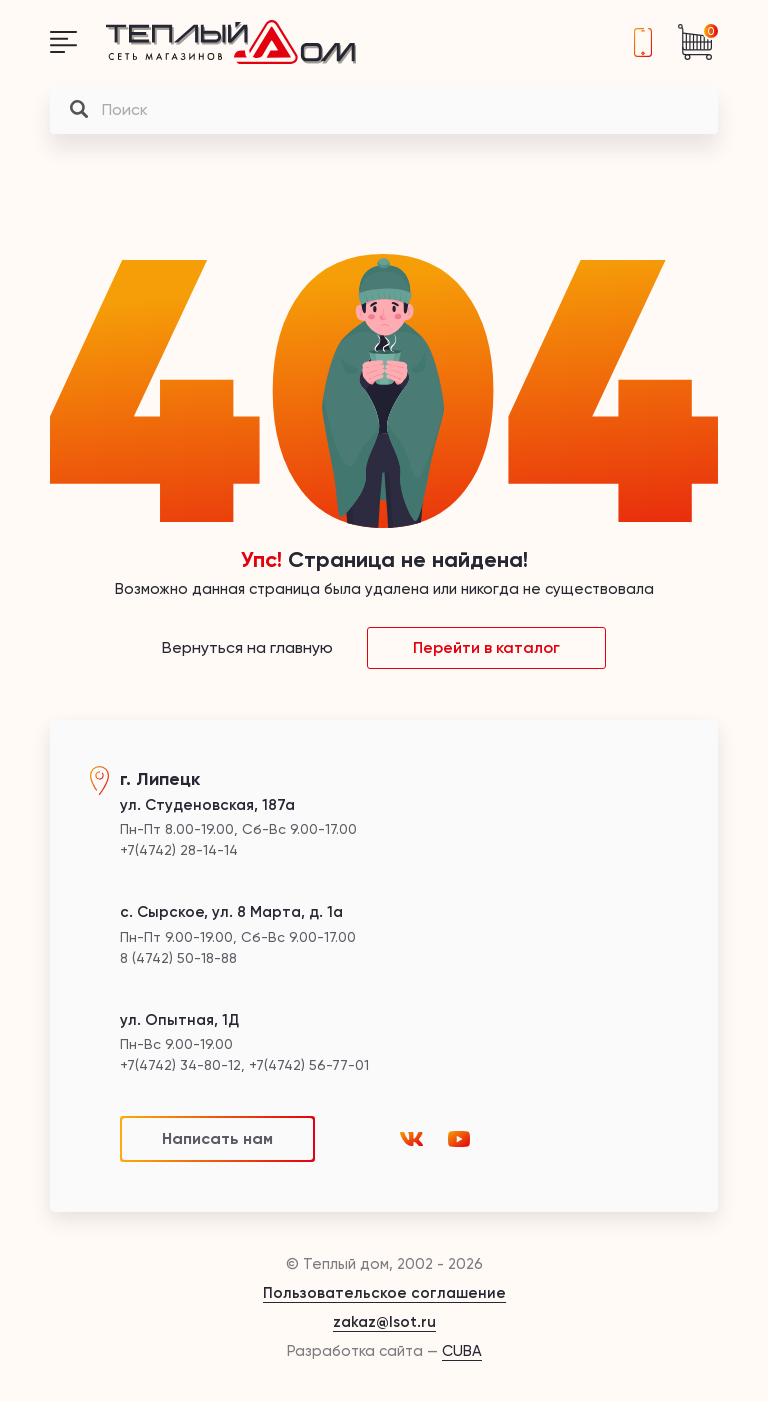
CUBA (462, 1351)
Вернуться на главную (247, 647)
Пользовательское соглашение (384, 1293)
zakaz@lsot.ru (384, 1322)
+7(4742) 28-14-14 (643, 42)
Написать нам (217, 1138)
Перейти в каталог (486, 647)
